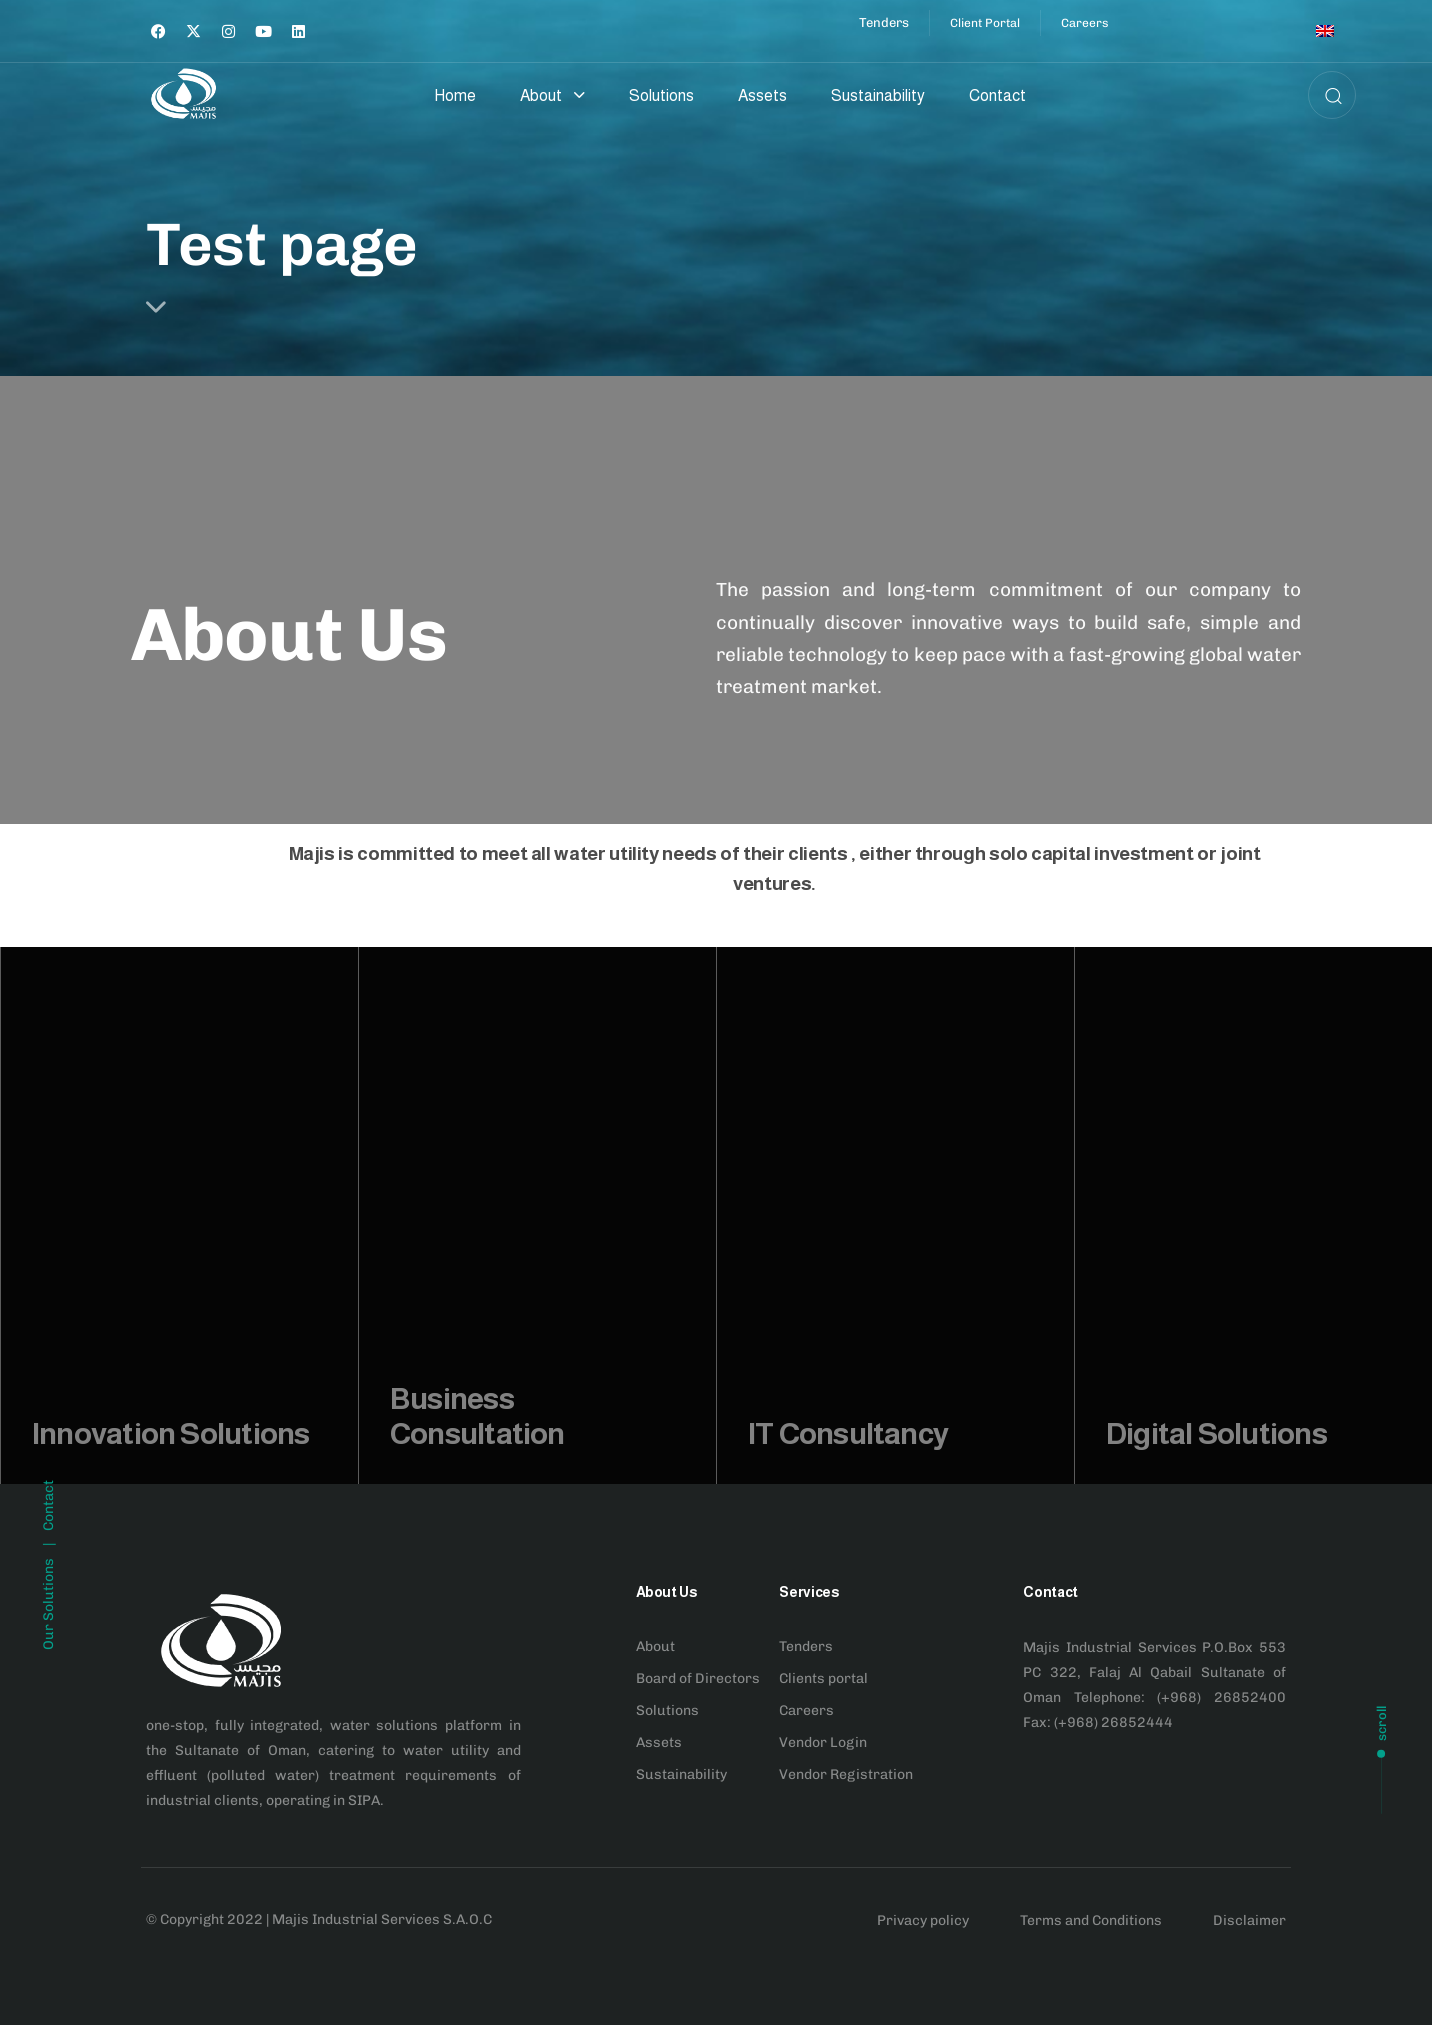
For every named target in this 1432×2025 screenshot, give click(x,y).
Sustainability (878, 95)
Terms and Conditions (1091, 1920)
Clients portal (823, 1678)
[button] (1326, 95)
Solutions (661, 95)
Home (455, 95)
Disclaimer (1249, 1920)
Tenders (806, 1646)
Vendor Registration (846, 1774)
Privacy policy (923, 1920)
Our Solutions (48, 1720)
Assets (762, 95)
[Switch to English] (1325, 31)
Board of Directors (698, 1678)
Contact (997, 95)
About (552, 95)
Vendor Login (823, 1742)
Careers (806, 1710)
